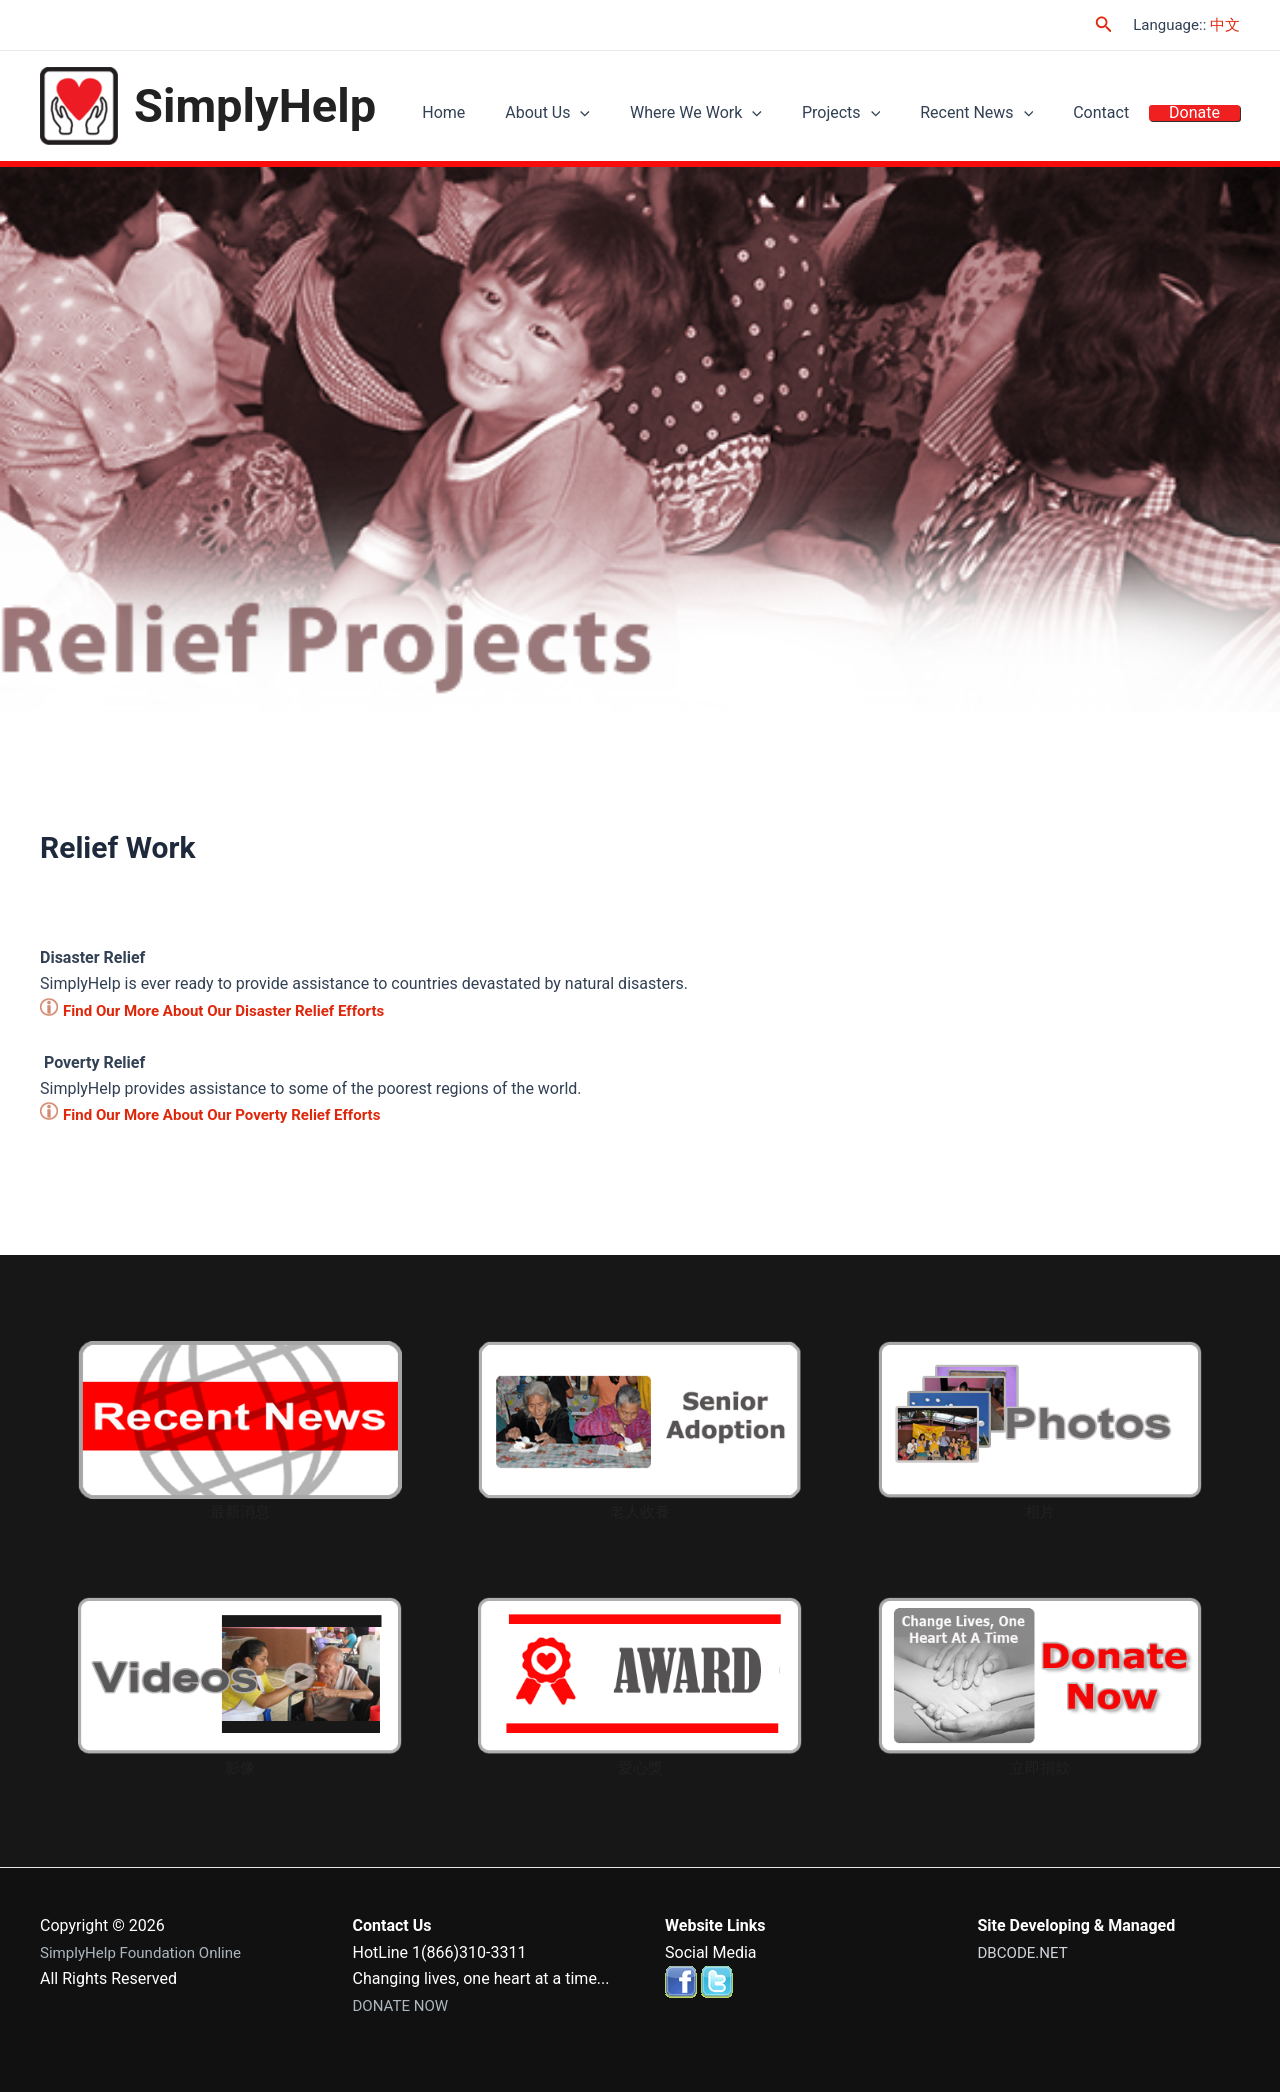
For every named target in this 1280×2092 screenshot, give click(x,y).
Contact (1116, 115)
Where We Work (741, 115)
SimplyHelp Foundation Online (147, 1952)
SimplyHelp (255, 105)
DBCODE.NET (1026, 1952)
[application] (635, 116)
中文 (1225, 25)
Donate (1199, 115)
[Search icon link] (1104, 24)
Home (508, 115)
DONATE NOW (404, 2005)
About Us (602, 115)
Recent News (1001, 115)
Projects (876, 115)
